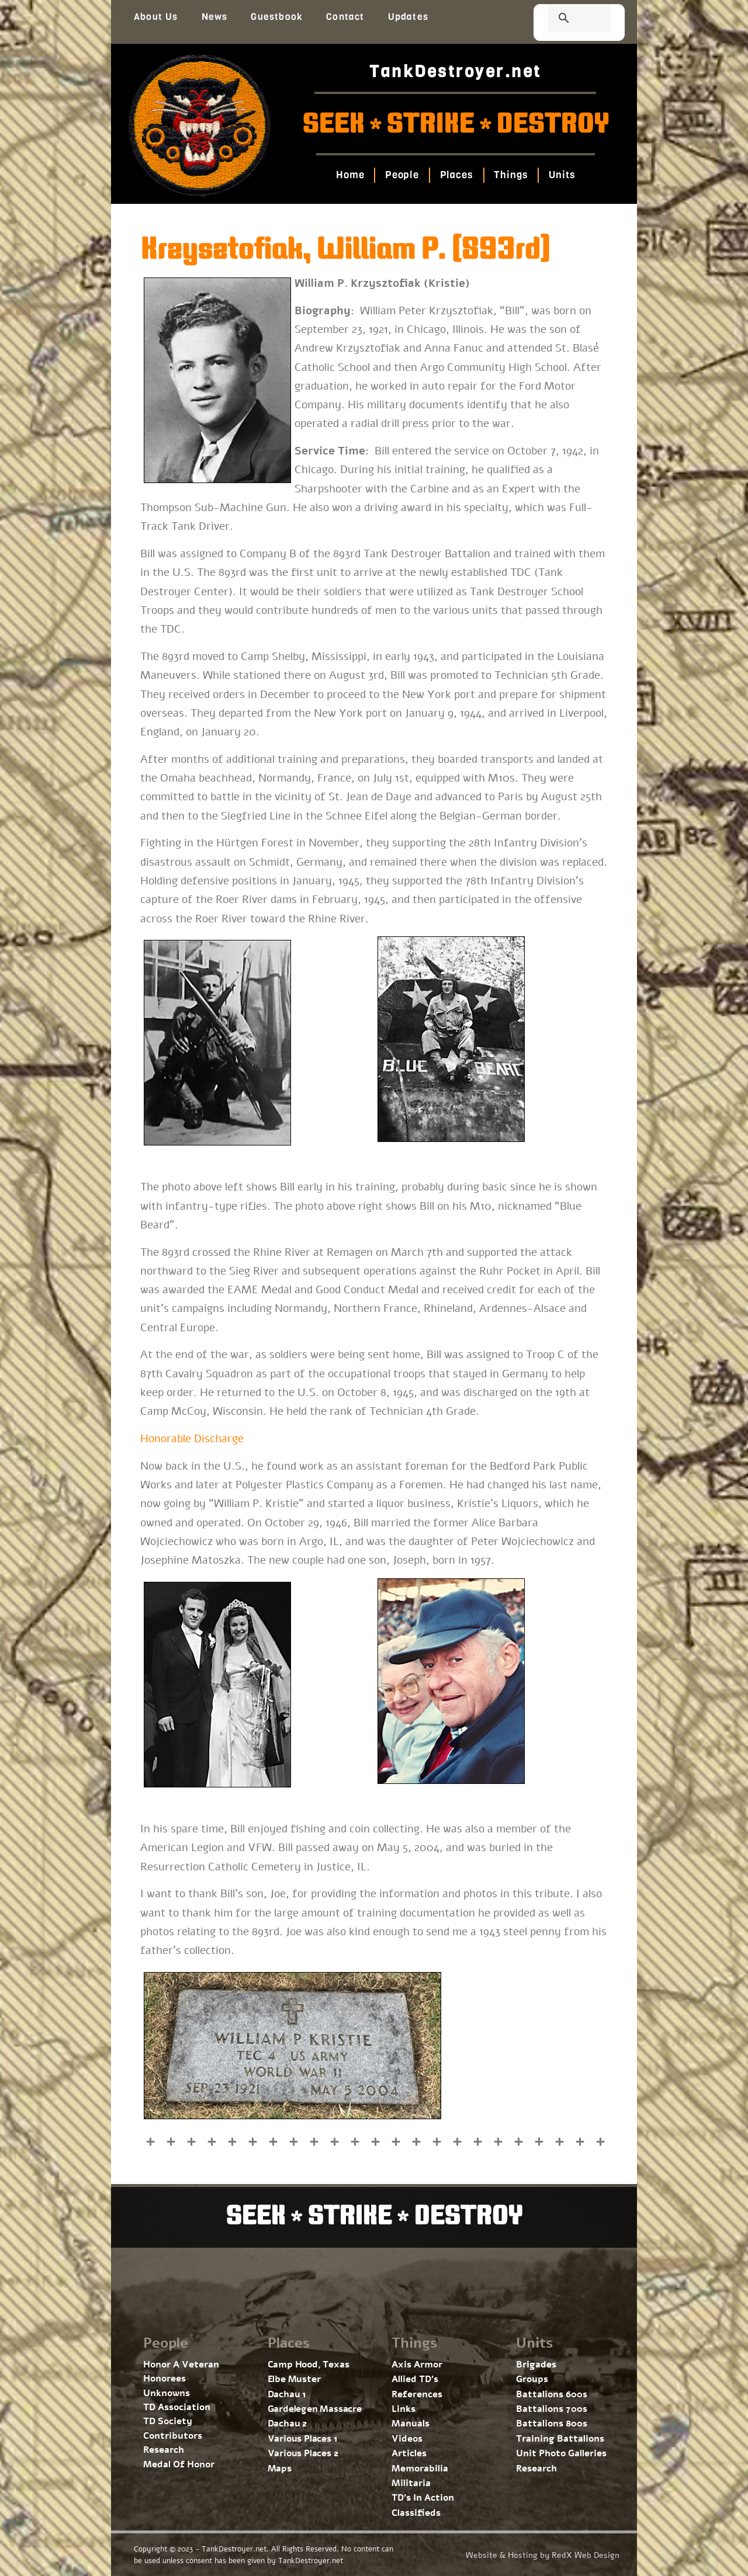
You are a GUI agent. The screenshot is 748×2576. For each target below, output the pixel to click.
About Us (156, 17)
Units (572, 175)
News (215, 17)
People (397, 175)
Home (340, 175)
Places (457, 175)
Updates (408, 17)
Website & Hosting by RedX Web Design (542, 2555)
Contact (345, 17)
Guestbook (277, 17)
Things (517, 175)
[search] (565, 19)
